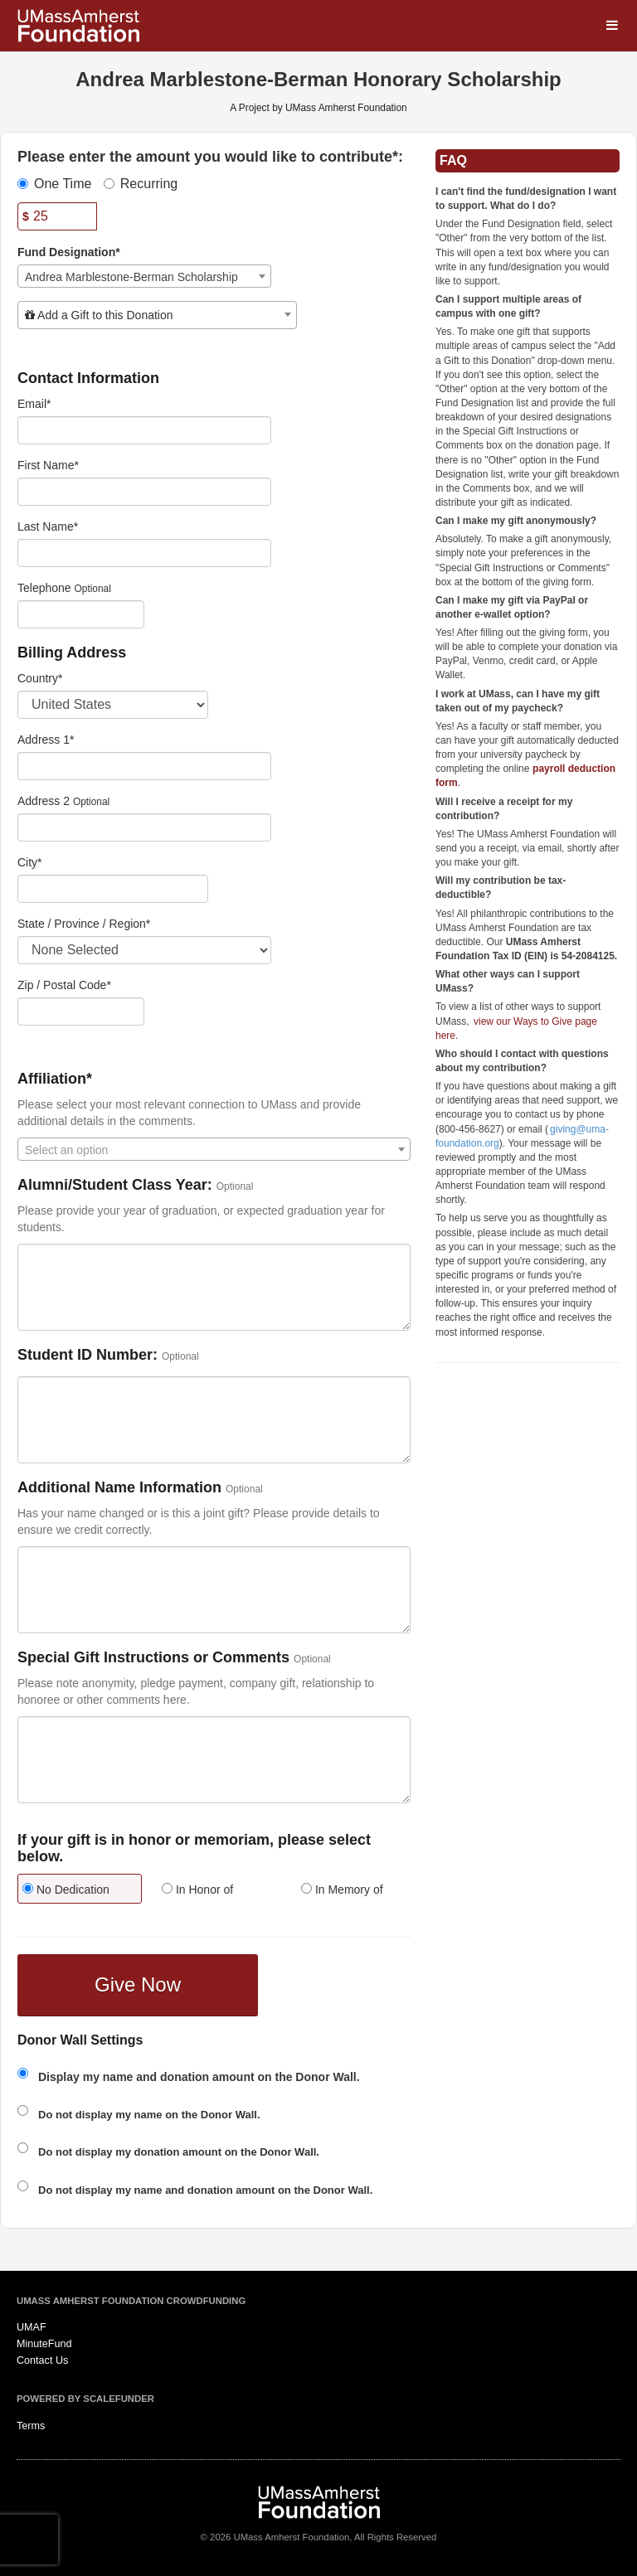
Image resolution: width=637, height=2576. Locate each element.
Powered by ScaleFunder (85, 2399)
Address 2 (43, 801)
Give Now (138, 1984)
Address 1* (45, 739)
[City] (112, 889)
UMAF (31, 2327)
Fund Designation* (68, 252)
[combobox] (144, 276)
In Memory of (342, 1889)
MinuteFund (44, 2344)
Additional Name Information (119, 1488)
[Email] (144, 430)
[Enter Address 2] (144, 827)
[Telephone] (80, 614)
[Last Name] (144, 553)
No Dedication (65, 1889)
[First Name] (144, 492)
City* (29, 862)
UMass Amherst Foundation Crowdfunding (131, 2301)
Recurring (140, 184)
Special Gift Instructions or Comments (153, 1658)
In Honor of (197, 1889)
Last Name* (47, 526)
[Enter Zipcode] (80, 1011)
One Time (54, 184)
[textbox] (157, 315)
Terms (31, 2426)
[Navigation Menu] (611, 25)
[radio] (74, 1891)
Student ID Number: (87, 1355)
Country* (39, 678)
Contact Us (42, 2360)
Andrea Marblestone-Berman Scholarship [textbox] (131, 277)
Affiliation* (54, 1079)
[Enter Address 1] (144, 766)
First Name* (48, 465)
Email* (34, 403)
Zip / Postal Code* (64, 985)
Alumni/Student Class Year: (114, 1185)
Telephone (44, 587)
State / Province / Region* (83, 923)
